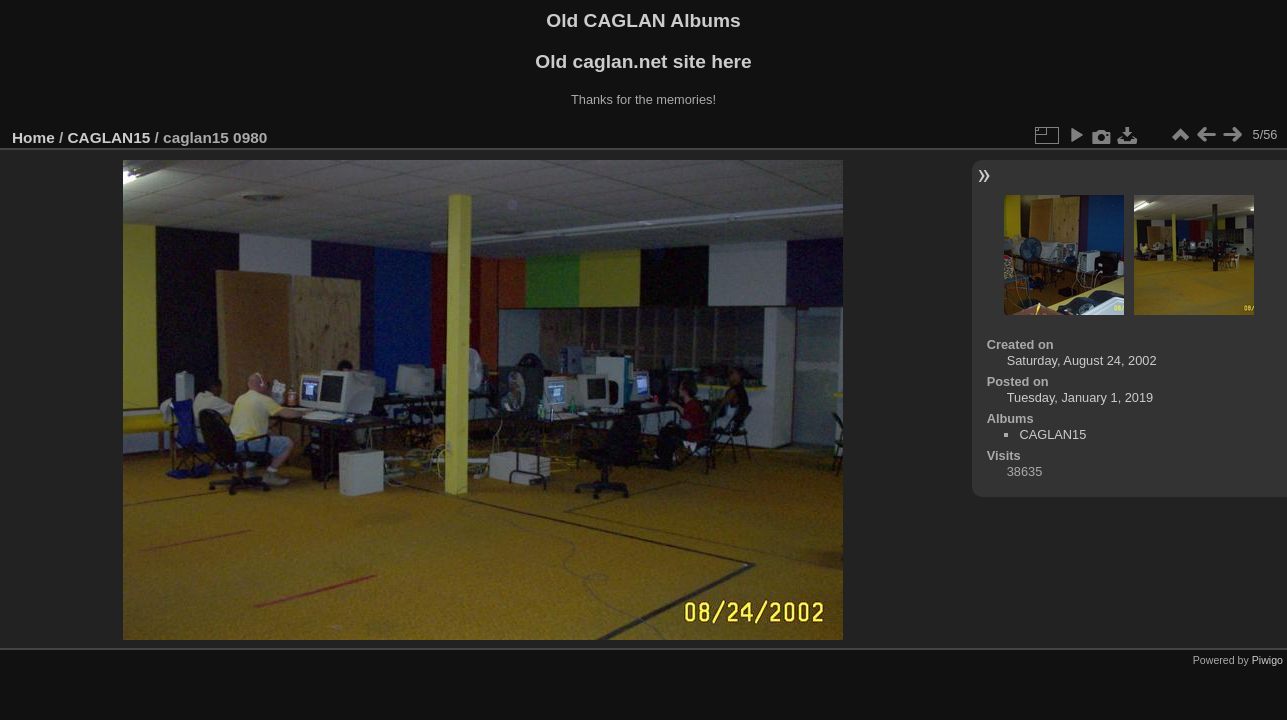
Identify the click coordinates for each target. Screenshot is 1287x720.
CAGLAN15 (109, 137)
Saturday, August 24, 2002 (1082, 360)
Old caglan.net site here (643, 61)
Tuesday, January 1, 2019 (1080, 397)
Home (33, 137)
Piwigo (1267, 660)
